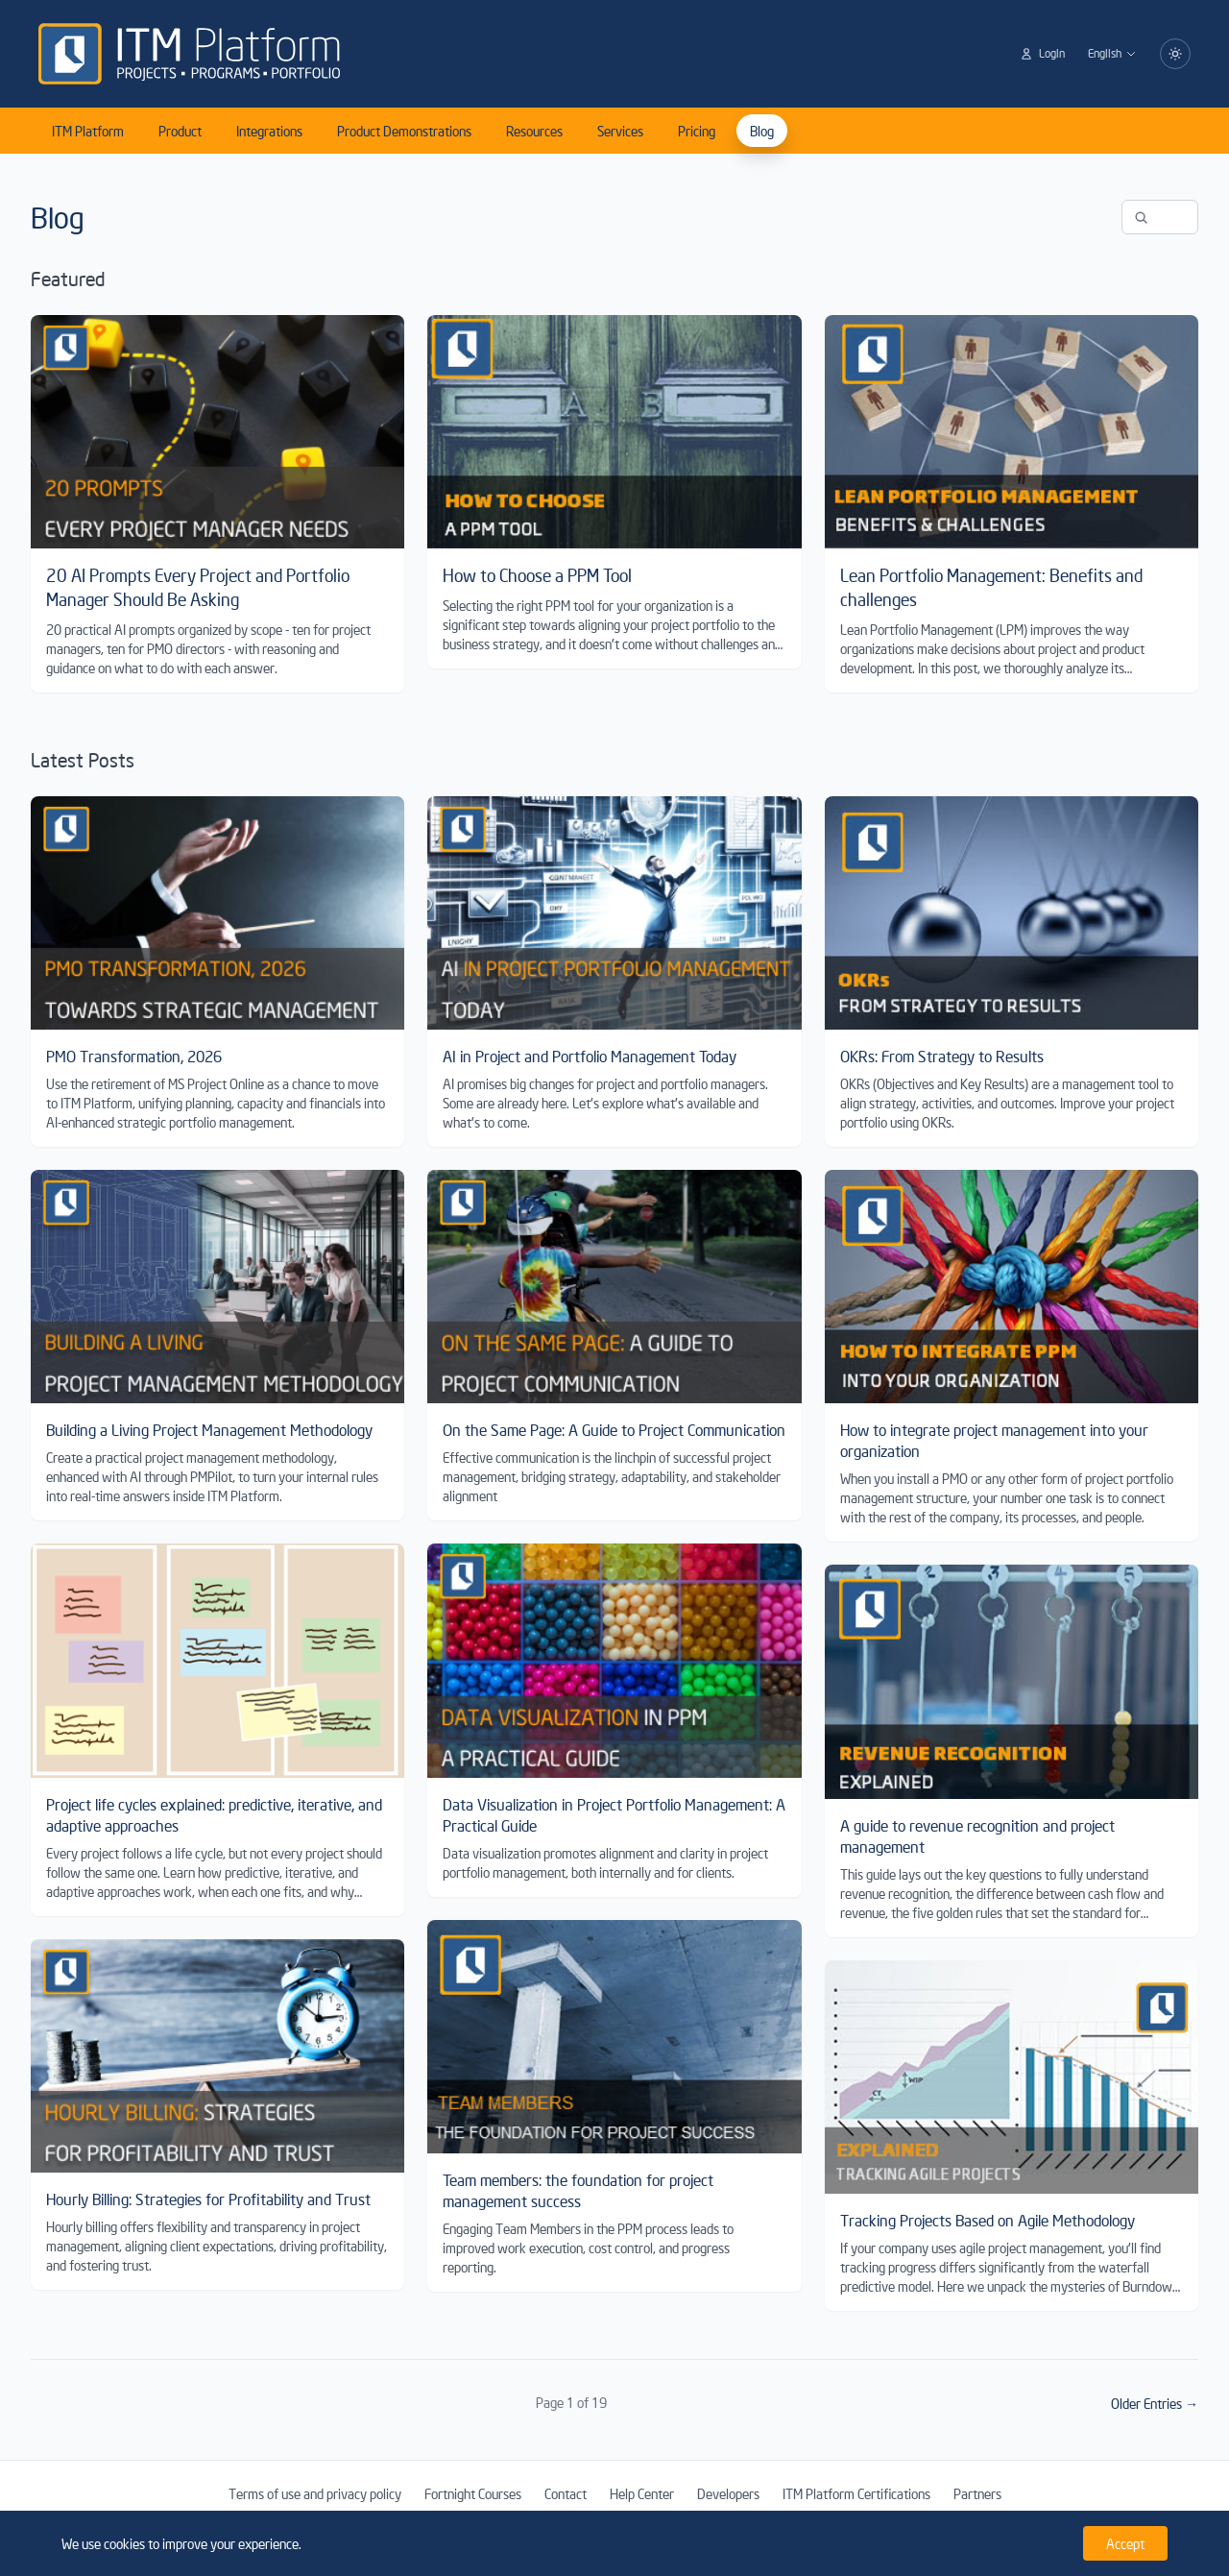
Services (620, 130)
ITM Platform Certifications (856, 2493)
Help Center (642, 2493)
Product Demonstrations (404, 130)
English (1112, 53)
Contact (565, 2493)
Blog (762, 130)
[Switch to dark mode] (1175, 53)
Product (180, 130)
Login (1042, 53)
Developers (728, 2493)
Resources (534, 130)
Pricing (696, 130)
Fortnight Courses (472, 2493)
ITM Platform (88, 130)
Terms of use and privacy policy (315, 2493)
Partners (977, 2493)
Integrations (269, 130)
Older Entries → (1154, 2403)
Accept (1125, 2543)
